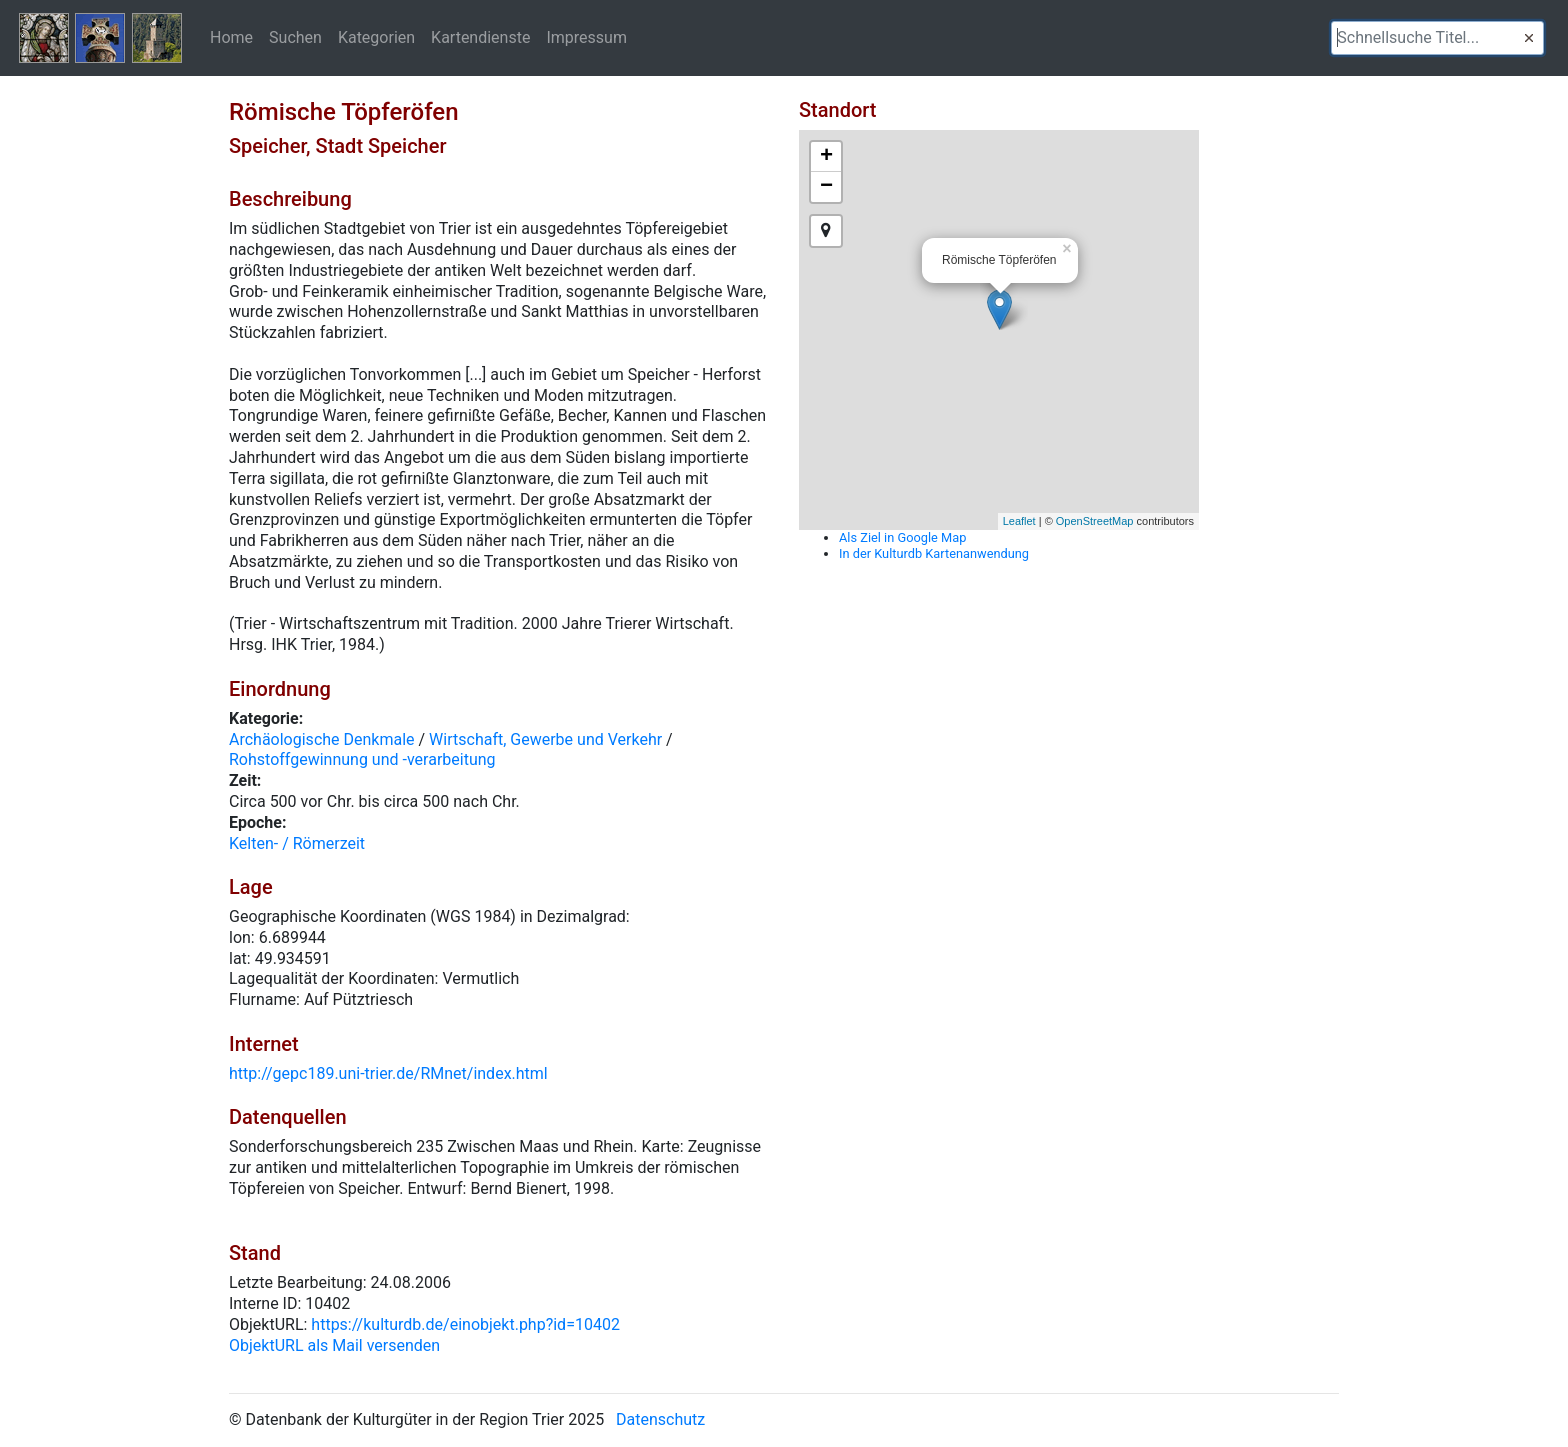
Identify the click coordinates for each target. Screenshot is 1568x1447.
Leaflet (1019, 521)
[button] (1529, 38)
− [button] (826, 187)
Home (231, 37)
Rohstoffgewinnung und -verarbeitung (362, 759)
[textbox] (1437, 38)
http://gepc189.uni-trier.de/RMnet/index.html (388, 1073)
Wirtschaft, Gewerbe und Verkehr (545, 739)
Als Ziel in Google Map (902, 537)
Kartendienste (480, 37)
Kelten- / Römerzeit (297, 843)
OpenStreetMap (1095, 521)
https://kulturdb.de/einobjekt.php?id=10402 (465, 1324)
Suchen (295, 37)
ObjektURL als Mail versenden (334, 1345)
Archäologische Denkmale (322, 739)
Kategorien (376, 37)
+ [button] (826, 157)
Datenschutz (660, 1419)
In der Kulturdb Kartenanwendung (934, 553)
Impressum (586, 37)
